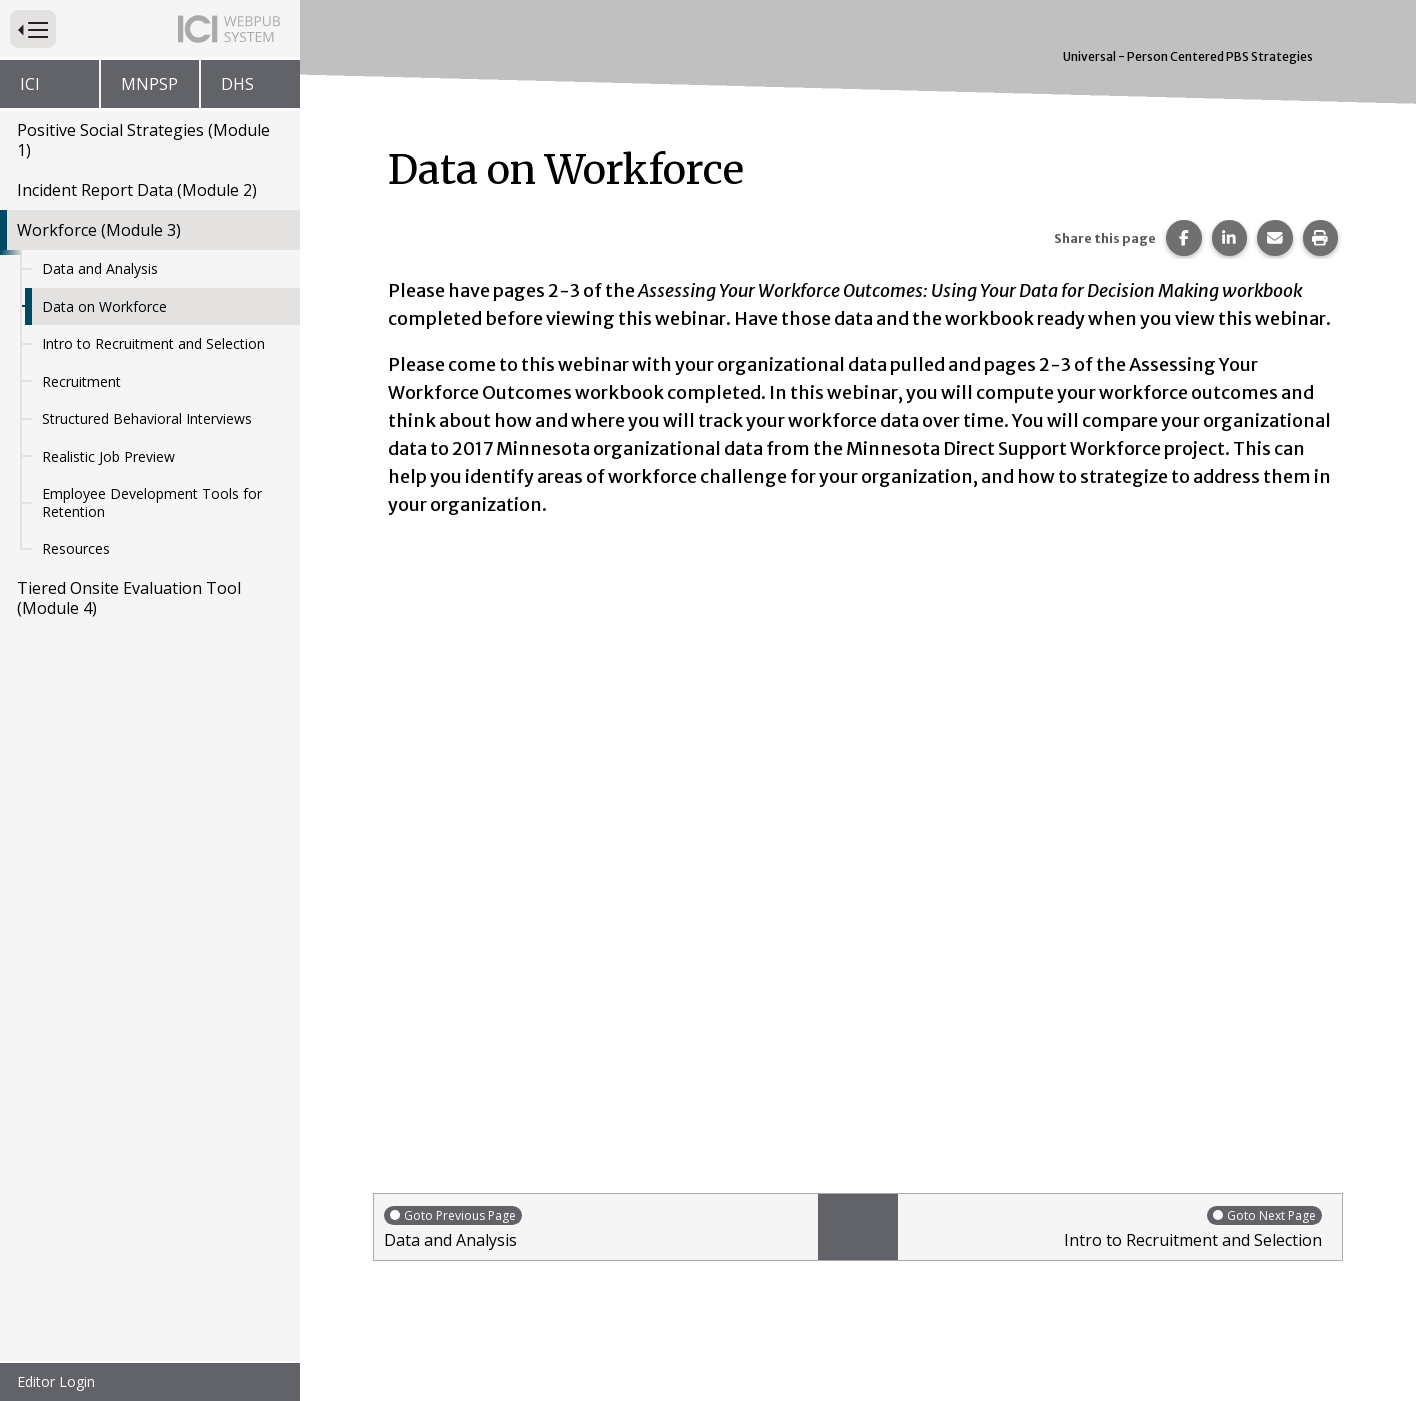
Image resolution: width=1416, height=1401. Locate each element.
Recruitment (81, 381)
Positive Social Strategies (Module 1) (143, 140)
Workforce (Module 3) (99, 230)
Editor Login (56, 1381)
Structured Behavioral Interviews (147, 418)
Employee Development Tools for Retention (152, 502)
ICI (30, 84)
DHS (237, 84)
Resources (76, 548)
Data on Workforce (104, 306)
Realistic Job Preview (108, 456)
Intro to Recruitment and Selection (153, 343)
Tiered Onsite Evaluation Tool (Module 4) (129, 598)
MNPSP (149, 84)
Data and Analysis (100, 268)
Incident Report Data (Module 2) (137, 190)
